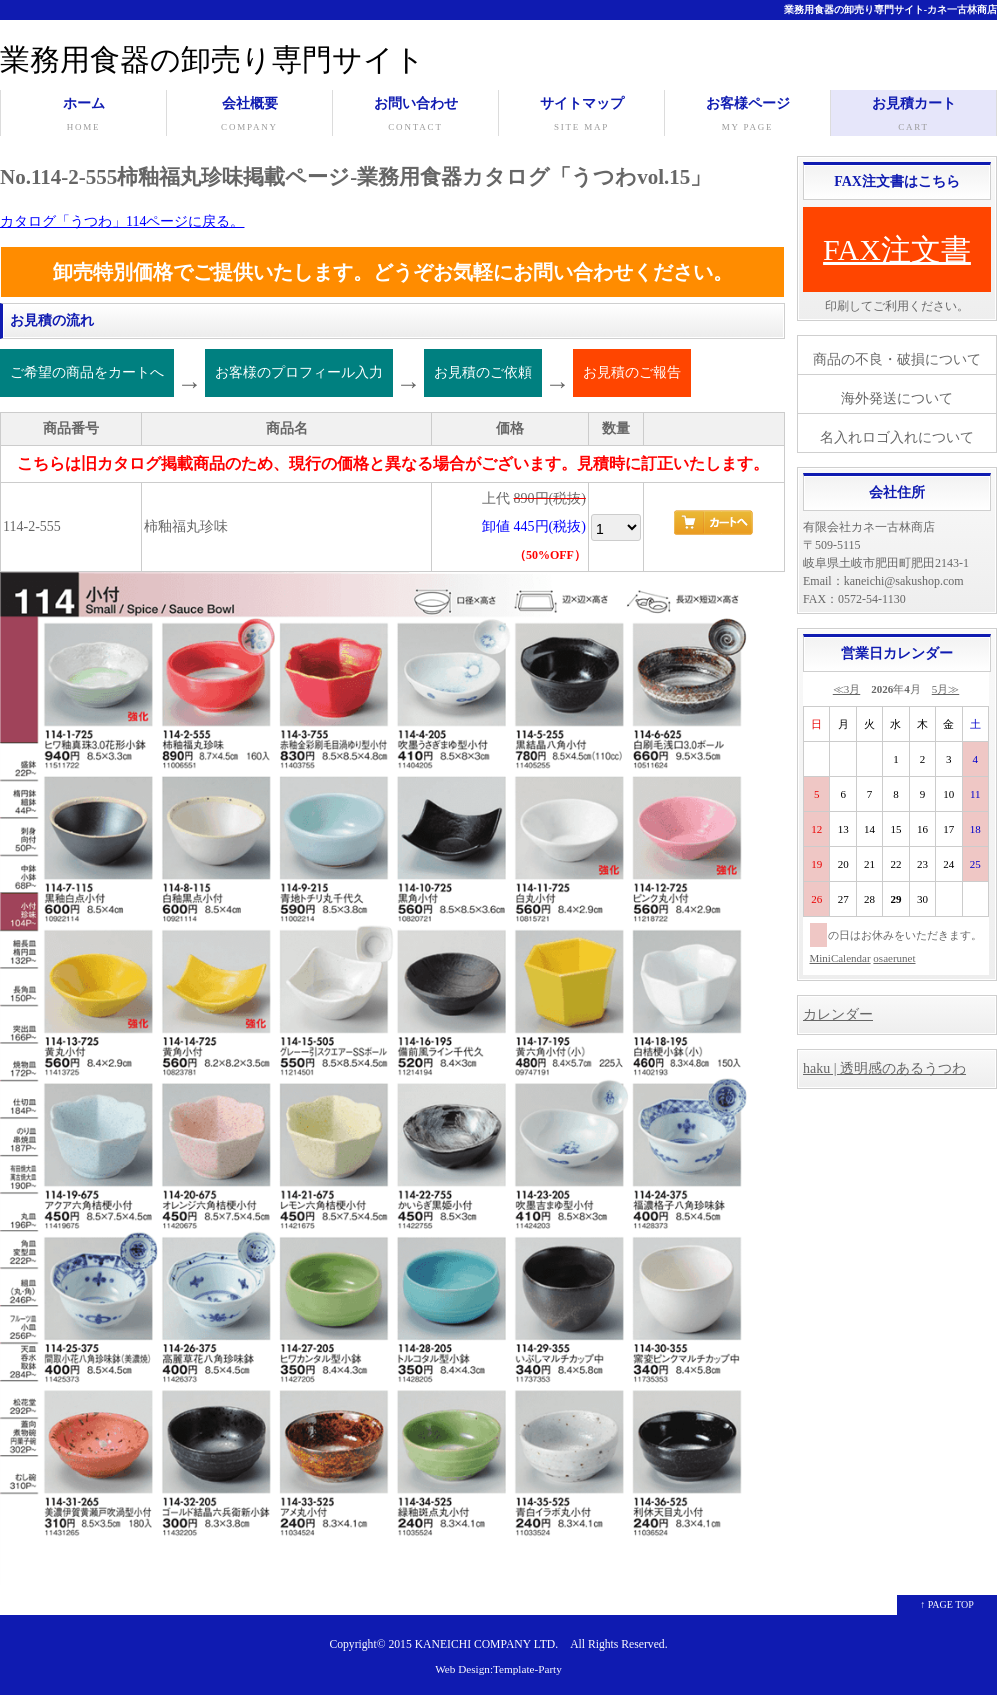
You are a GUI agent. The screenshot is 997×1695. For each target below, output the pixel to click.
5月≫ (946, 689)
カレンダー (838, 1014)
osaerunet (894, 958)
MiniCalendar (840, 958)
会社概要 (249, 116)
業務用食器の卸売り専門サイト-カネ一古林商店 (890, 9)
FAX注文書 (897, 249)
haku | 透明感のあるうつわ (884, 1068)
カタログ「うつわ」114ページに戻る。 (122, 221)
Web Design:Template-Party (498, 1669)
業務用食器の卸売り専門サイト (212, 59)
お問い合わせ (415, 116)
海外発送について (897, 398)
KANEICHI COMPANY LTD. (486, 1644)
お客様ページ (747, 116)
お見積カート (913, 116)
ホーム (83, 116)
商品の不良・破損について (897, 359)
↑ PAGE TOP (947, 1604)
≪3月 (847, 689)
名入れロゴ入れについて (897, 437)
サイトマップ (581, 116)
